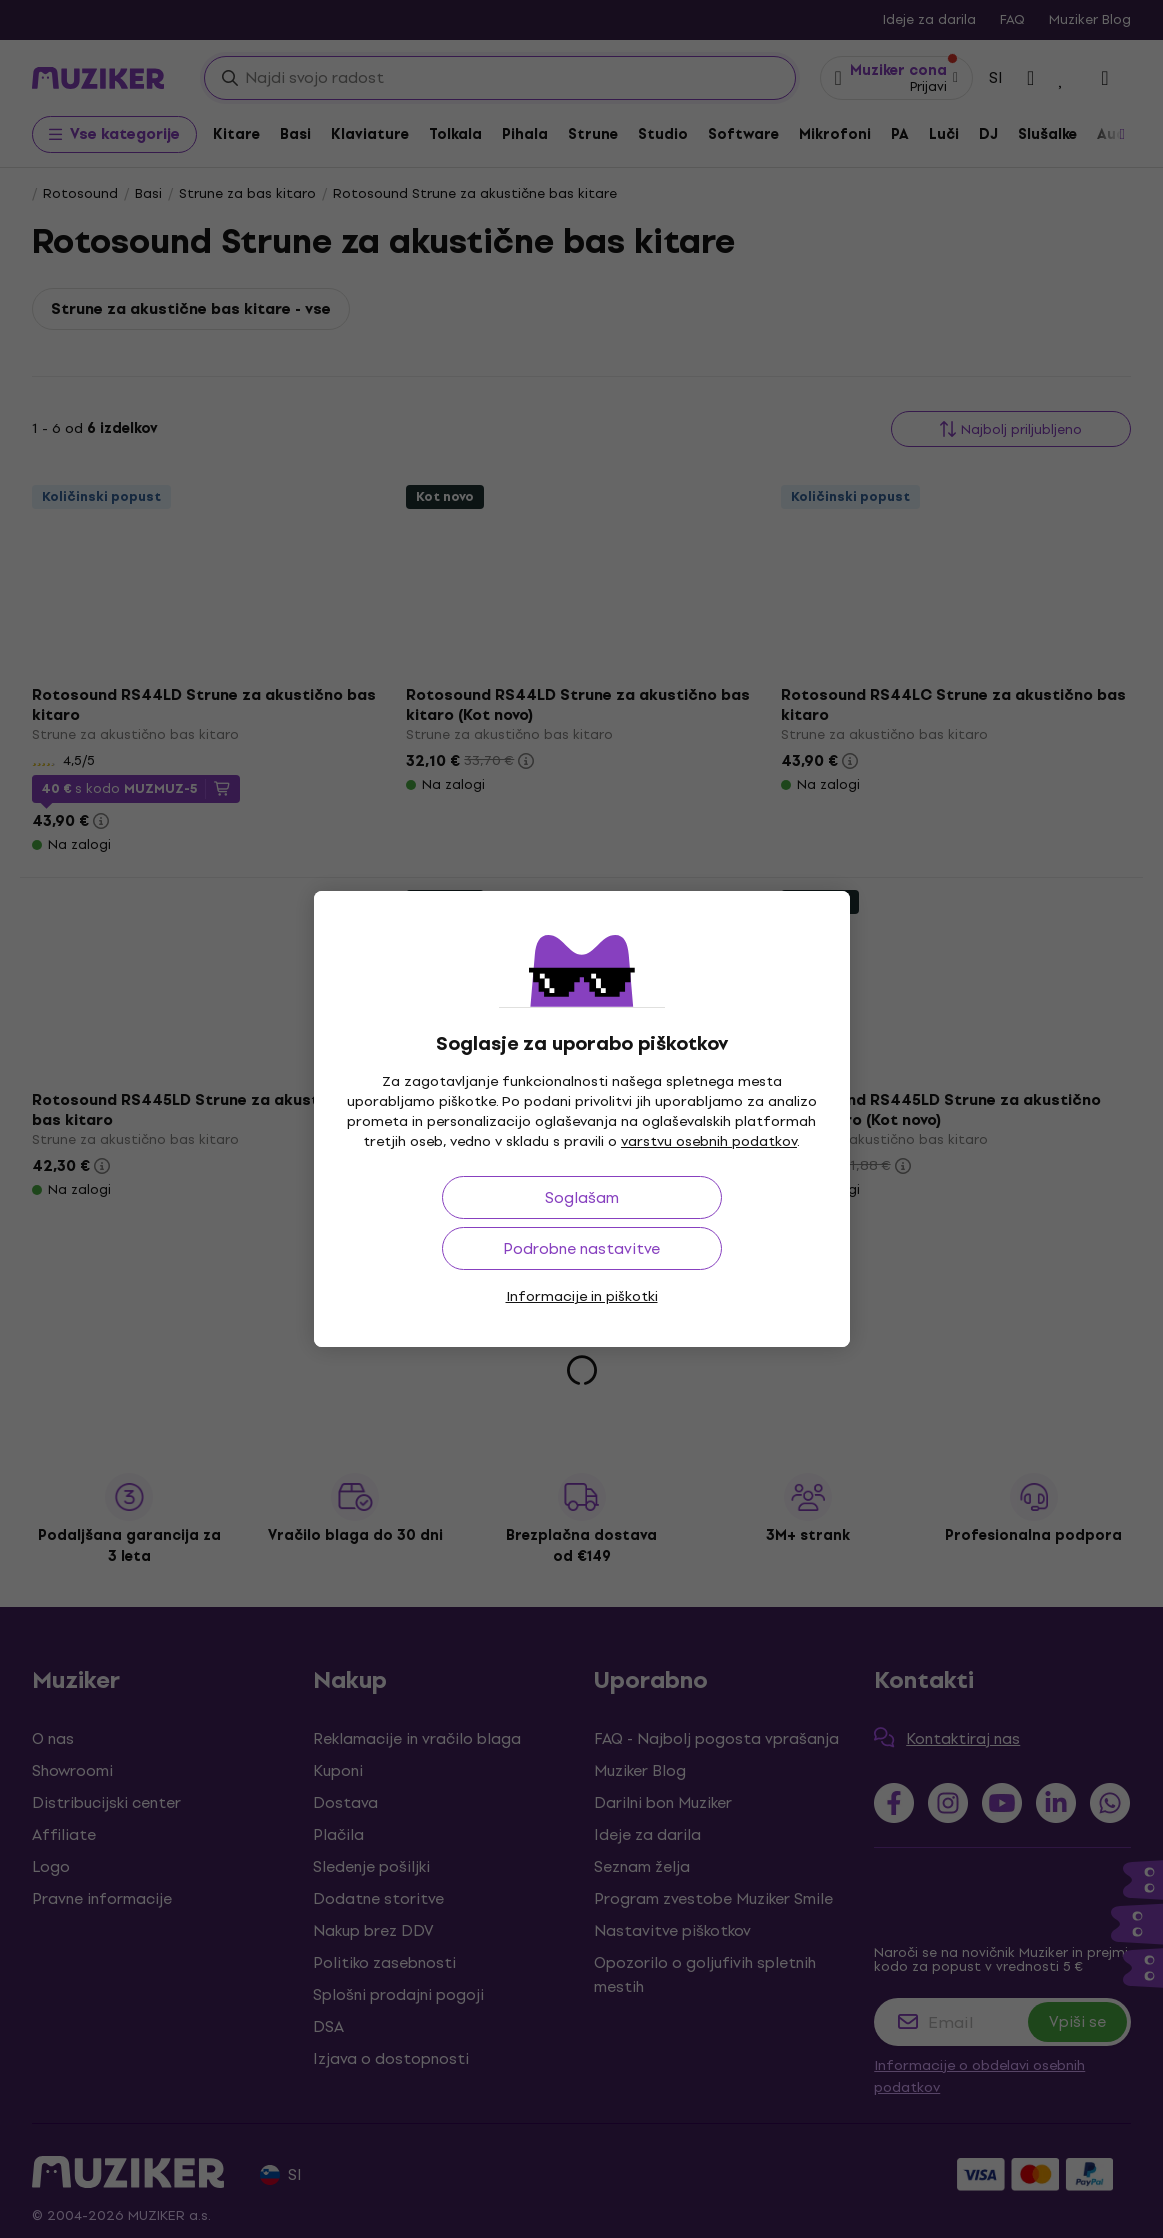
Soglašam (582, 1197)
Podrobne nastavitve (581, 1248)
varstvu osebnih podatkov (709, 1141)
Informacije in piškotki (582, 1296)
